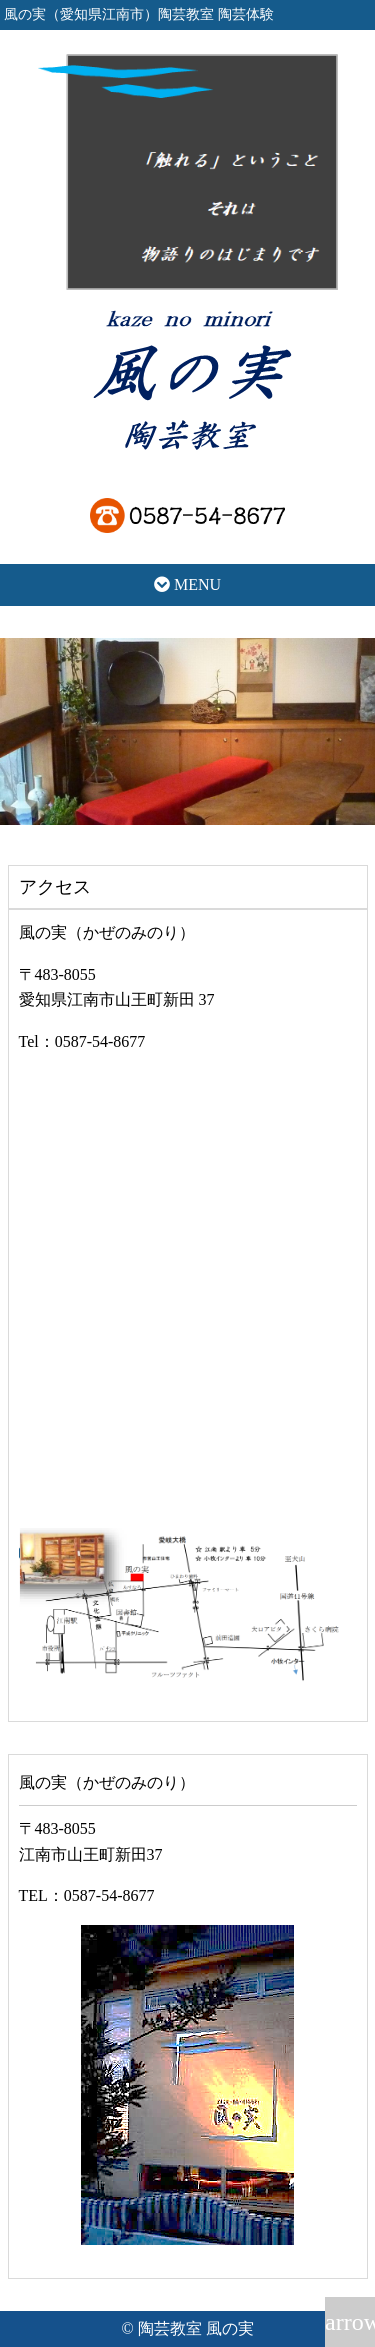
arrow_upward (350, 2322)
